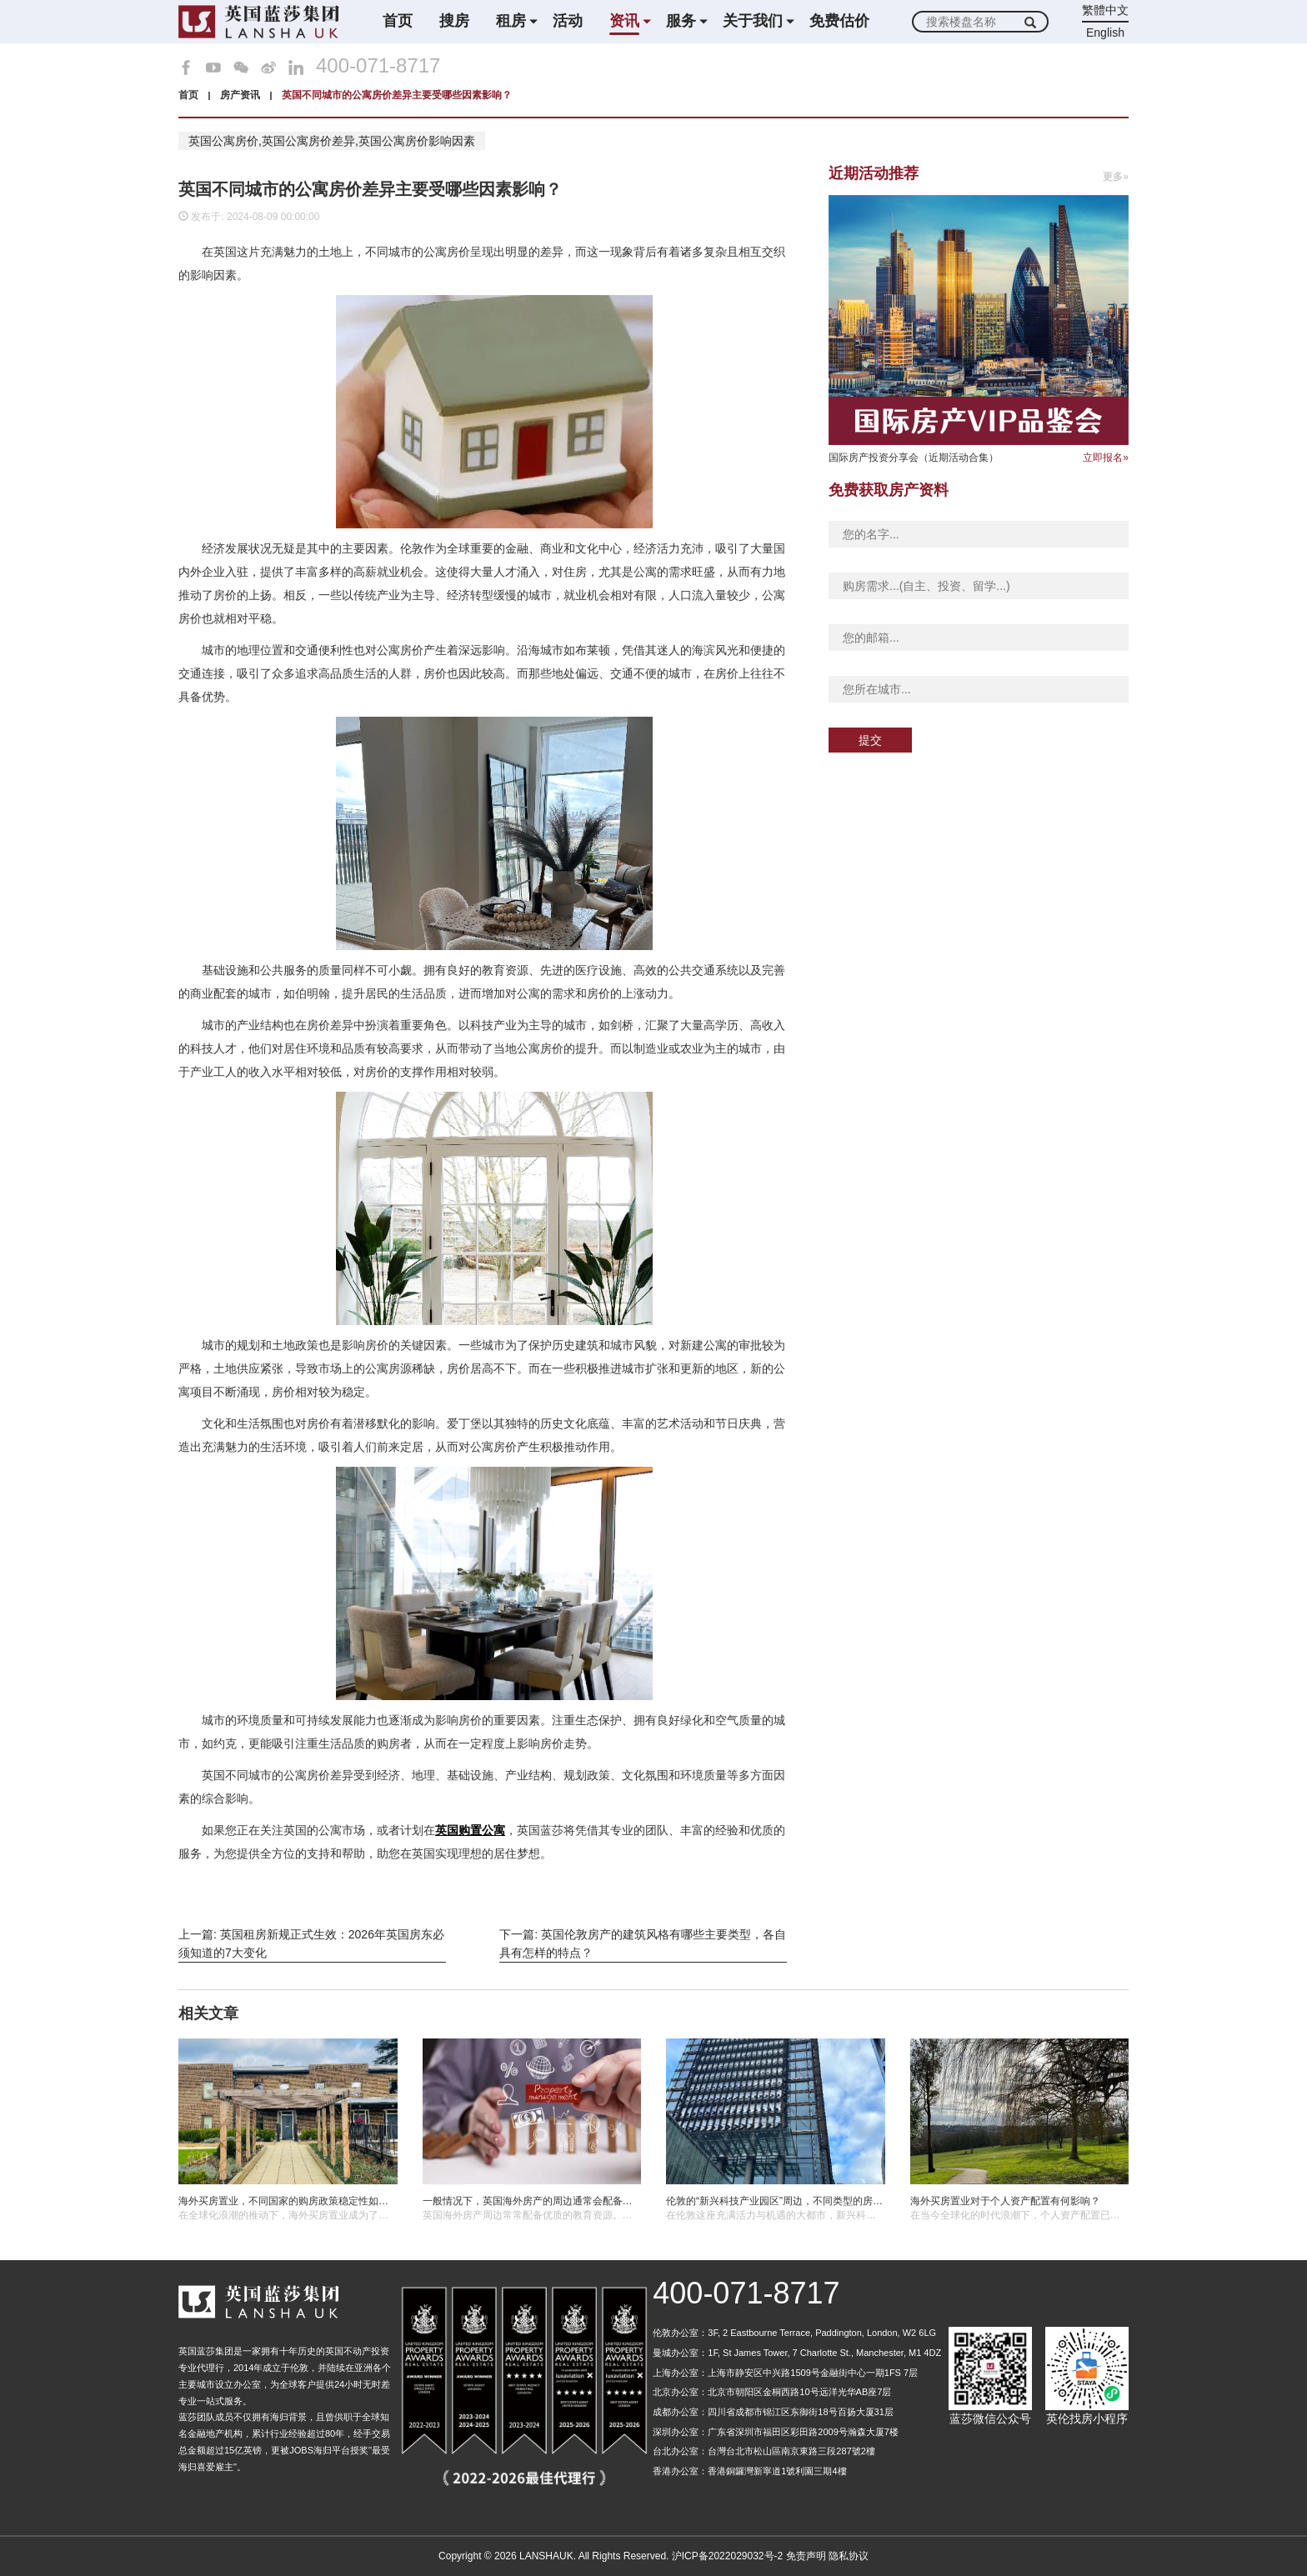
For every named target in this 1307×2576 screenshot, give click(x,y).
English (1105, 32)
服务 (681, 21)
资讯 (624, 21)
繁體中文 (1105, 10)
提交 (870, 740)
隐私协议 (849, 2556)
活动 (568, 21)
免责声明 (806, 2556)
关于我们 (753, 21)
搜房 (454, 21)
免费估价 (839, 21)
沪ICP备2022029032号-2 (727, 2556)
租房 (511, 21)
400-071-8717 (378, 66)
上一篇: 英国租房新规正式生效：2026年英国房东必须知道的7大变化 (311, 1943)
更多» (1116, 177)
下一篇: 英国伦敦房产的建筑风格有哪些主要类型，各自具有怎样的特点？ (642, 1943)
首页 (398, 21)
